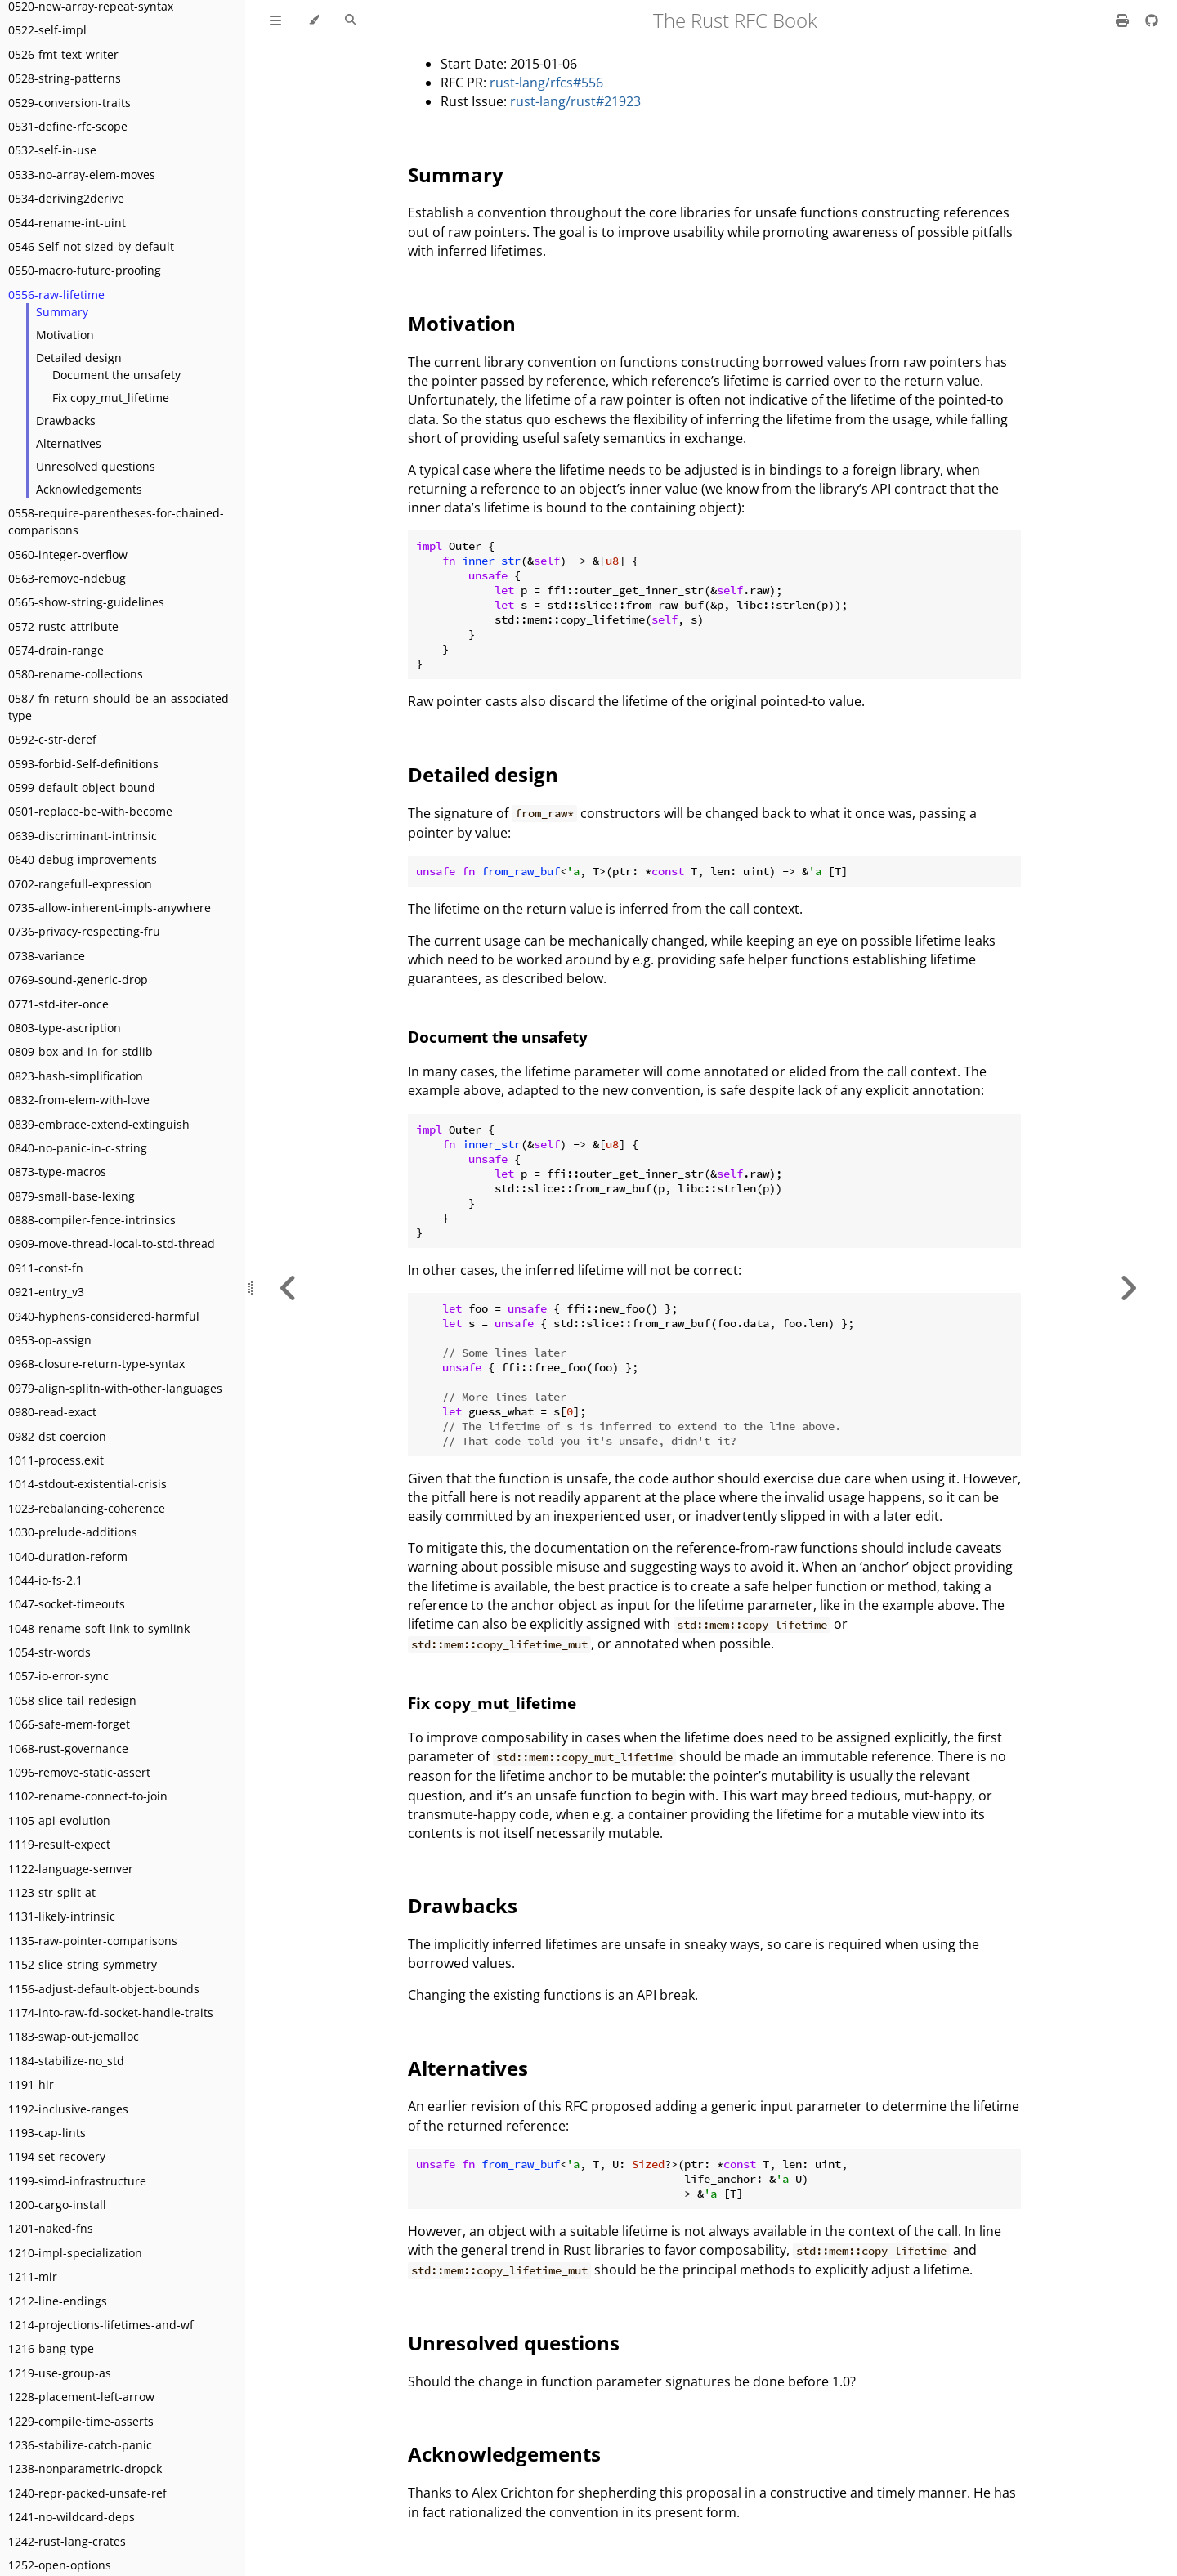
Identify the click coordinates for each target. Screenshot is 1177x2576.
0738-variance (46, 956)
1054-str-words (49, 1652)
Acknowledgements (89, 489)
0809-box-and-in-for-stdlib (80, 1051)
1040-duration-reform (68, 1556)
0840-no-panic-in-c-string (77, 1148)
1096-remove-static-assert (79, 1772)
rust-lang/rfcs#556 (546, 83)
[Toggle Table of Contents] (275, 20)
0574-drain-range (56, 650)
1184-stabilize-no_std (66, 2060)
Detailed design (79, 357)
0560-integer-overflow (68, 554)
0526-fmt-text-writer (63, 54)
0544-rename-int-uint (67, 222)
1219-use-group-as (59, 2373)
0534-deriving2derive (66, 198)
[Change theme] (313, 20)
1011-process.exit (56, 1460)
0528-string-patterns (64, 78)
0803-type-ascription (64, 1027)
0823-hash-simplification (75, 1076)
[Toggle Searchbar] (350, 20)
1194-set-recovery (56, 2156)
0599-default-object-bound (81, 787)
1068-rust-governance (68, 1748)
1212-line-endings (57, 2301)
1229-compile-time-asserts (81, 2421)
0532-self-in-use (52, 150)
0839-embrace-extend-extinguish (99, 1124)
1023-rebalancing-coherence (86, 1508)
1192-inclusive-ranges (68, 2109)
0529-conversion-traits (69, 102)
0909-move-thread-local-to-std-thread (111, 1243)
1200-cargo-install (57, 2204)
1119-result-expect (59, 1844)
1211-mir (32, 2276)
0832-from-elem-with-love (79, 1099)
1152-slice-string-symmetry (82, 1964)
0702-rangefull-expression (80, 884)
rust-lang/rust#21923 (575, 101)
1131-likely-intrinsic (61, 1916)
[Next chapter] (1128, 1288)
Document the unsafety (116, 374)
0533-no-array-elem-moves (81, 174)
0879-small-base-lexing (71, 1196)
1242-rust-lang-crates (67, 2541)
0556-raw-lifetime (56, 294)
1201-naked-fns (50, 2228)
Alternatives (68, 443)
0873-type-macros (57, 1171)
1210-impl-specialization (75, 2253)
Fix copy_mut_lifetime (110, 397)
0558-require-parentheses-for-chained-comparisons (116, 521)
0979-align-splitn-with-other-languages (115, 1388)
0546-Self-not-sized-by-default (91, 246)
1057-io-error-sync (58, 1676)
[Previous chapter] (288, 1288)
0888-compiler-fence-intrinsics (92, 1220)
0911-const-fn (45, 1268)
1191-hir (31, 2084)
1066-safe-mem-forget (69, 1724)
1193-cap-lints (47, 2132)
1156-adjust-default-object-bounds (103, 1989)
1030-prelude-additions (72, 1532)
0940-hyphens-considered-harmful (103, 1316)
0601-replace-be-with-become (90, 811)
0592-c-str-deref (52, 739)
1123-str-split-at (52, 1892)
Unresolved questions (95, 466)
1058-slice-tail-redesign (72, 1700)
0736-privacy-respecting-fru (84, 931)
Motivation (65, 334)
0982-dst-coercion (57, 1436)
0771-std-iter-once (58, 1004)
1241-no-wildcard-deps (71, 2517)
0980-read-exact (52, 1412)
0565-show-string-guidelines (86, 602)
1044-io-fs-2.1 (45, 1580)
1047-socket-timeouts (66, 1604)
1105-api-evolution (59, 1820)
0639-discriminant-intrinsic (82, 835)
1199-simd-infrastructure (77, 2181)
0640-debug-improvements (82, 859)
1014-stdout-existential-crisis (87, 1483)
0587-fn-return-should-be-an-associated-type (120, 707)
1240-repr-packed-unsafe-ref (87, 2493)
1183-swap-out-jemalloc (73, 2036)
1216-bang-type (51, 2348)
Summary (62, 312)
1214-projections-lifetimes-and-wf (101, 2324)
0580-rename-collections (75, 674)
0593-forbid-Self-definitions (83, 763)
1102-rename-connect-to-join (88, 1796)
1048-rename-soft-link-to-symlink (99, 1628)
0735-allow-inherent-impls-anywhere (109, 907)
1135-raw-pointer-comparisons (92, 1940)
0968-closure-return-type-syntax (96, 1363)
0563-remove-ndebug (67, 578)
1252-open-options (59, 2565)
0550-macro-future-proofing (84, 270)
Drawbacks (66, 420)
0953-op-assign (50, 1340)
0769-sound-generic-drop (78, 979)
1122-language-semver (70, 1868)
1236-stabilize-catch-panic (80, 2445)
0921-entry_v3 (46, 1291)
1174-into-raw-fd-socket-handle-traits (110, 2012)
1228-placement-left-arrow (81, 2396)
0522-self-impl (47, 30)
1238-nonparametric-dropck (85, 2468)
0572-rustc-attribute (63, 626)
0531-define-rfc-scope (68, 126)
